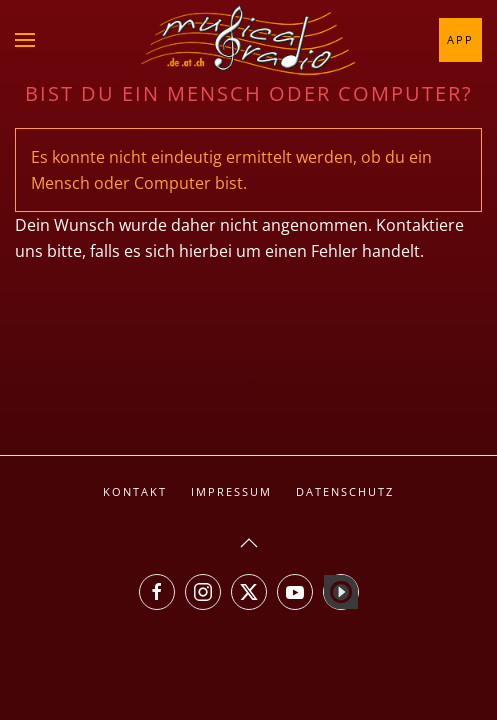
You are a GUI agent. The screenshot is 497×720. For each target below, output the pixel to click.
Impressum (231, 491)
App (460, 39)
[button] (25, 40)
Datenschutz (345, 491)
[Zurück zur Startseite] (249, 40)
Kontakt (135, 491)
